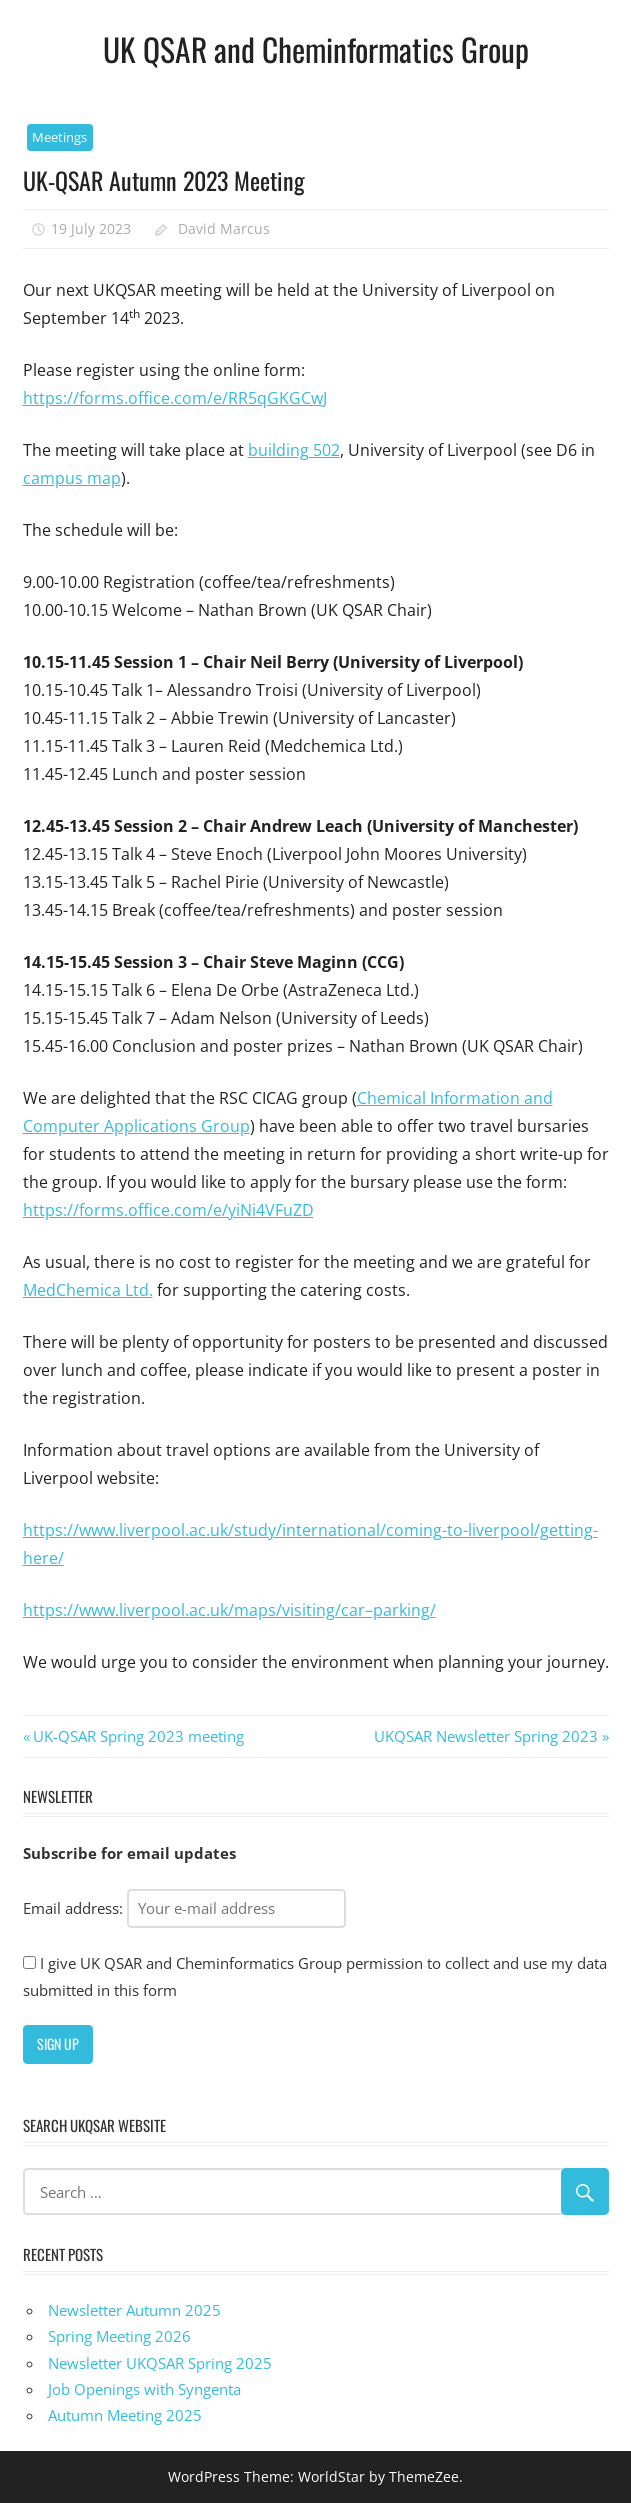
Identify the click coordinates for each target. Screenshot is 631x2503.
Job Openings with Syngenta (144, 2389)
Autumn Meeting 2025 (125, 2415)
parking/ (404, 1610)
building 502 (294, 450)
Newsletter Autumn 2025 (134, 2310)
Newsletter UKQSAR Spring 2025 (160, 2363)
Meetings (59, 137)
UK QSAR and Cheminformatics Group (315, 48)
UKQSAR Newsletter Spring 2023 (486, 1736)
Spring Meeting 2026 (119, 2336)
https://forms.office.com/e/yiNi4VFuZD (168, 1210)
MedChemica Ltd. (88, 1290)
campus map (72, 478)
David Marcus (224, 228)
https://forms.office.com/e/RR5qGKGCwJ (175, 398)
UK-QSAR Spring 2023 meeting (138, 1736)
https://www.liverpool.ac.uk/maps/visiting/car (194, 1610)
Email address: (184, 1908)
